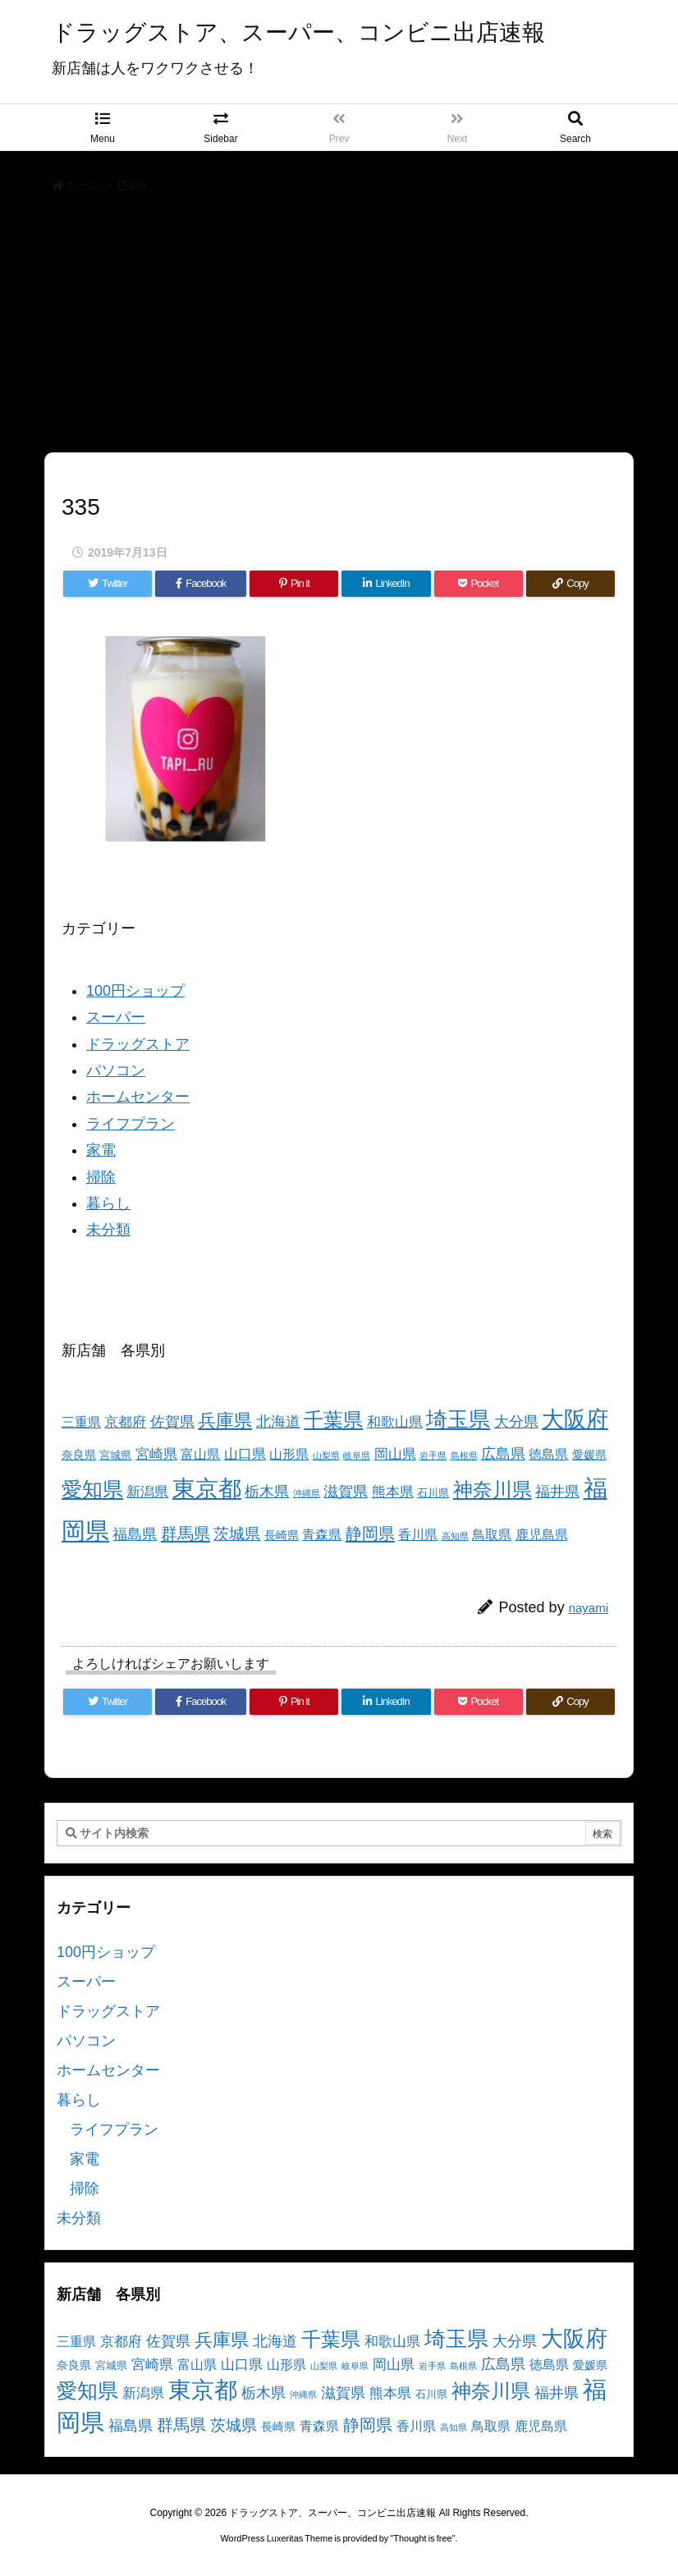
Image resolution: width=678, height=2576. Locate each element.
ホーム (82, 185)
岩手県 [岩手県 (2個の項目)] (433, 1455)
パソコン (115, 1070)
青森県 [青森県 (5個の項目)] (321, 1535)
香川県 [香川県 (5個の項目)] (417, 1535)
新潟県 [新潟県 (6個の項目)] (147, 1492)
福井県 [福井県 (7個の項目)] (557, 1491)
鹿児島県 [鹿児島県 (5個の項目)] (541, 1535)
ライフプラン (130, 1124)
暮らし (108, 1203)
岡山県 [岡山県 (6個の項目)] (395, 1454)
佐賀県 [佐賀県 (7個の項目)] (172, 1422)
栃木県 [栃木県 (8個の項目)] (267, 1491)
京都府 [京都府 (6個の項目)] (125, 1422)
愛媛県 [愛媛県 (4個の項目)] (589, 1454)
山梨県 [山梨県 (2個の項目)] (326, 1455)
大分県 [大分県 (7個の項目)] (516, 1422)
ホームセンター (138, 1097)
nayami (588, 1608)
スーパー (115, 1017)
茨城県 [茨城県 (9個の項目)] (236, 1533)
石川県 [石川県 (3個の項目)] (433, 1493)
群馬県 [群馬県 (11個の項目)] (185, 1533)
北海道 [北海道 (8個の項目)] (278, 1421)
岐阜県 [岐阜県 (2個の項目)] (356, 1455)
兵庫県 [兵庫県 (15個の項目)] (225, 1420)
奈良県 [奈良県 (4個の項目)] (79, 1454)
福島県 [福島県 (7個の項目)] (134, 1534)
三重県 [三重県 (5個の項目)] (81, 1422)
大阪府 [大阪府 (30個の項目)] (575, 1419)
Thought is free (422, 2538)
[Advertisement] (339, 328)
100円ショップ (135, 991)
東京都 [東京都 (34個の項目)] (206, 1488)
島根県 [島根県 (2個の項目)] (464, 1455)
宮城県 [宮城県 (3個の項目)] (115, 1455)
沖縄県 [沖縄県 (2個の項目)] (306, 1493)
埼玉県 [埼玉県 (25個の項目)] (458, 1419)
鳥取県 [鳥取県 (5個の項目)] (491, 1535)
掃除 (101, 1177)
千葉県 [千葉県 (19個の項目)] (333, 1420)
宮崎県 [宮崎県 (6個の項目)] (156, 1454)
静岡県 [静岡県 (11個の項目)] (370, 1533)
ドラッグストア (138, 1044)
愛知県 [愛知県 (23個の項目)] (92, 1489)
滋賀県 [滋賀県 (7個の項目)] (345, 1491)
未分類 (108, 1230)
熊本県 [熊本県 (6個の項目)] (393, 1492)
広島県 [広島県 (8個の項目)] (503, 1453)
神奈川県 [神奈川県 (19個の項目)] (492, 1489)
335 (138, 185)
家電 (101, 1150)
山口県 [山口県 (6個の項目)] (245, 1454)
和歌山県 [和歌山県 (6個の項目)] (395, 1422)
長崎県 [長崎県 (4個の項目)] (281, 1535)
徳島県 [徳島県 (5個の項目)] (548, 1454)
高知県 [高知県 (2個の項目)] (455, 1536)
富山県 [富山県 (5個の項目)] (200, 1454)
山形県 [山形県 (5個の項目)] (289, 1454)
